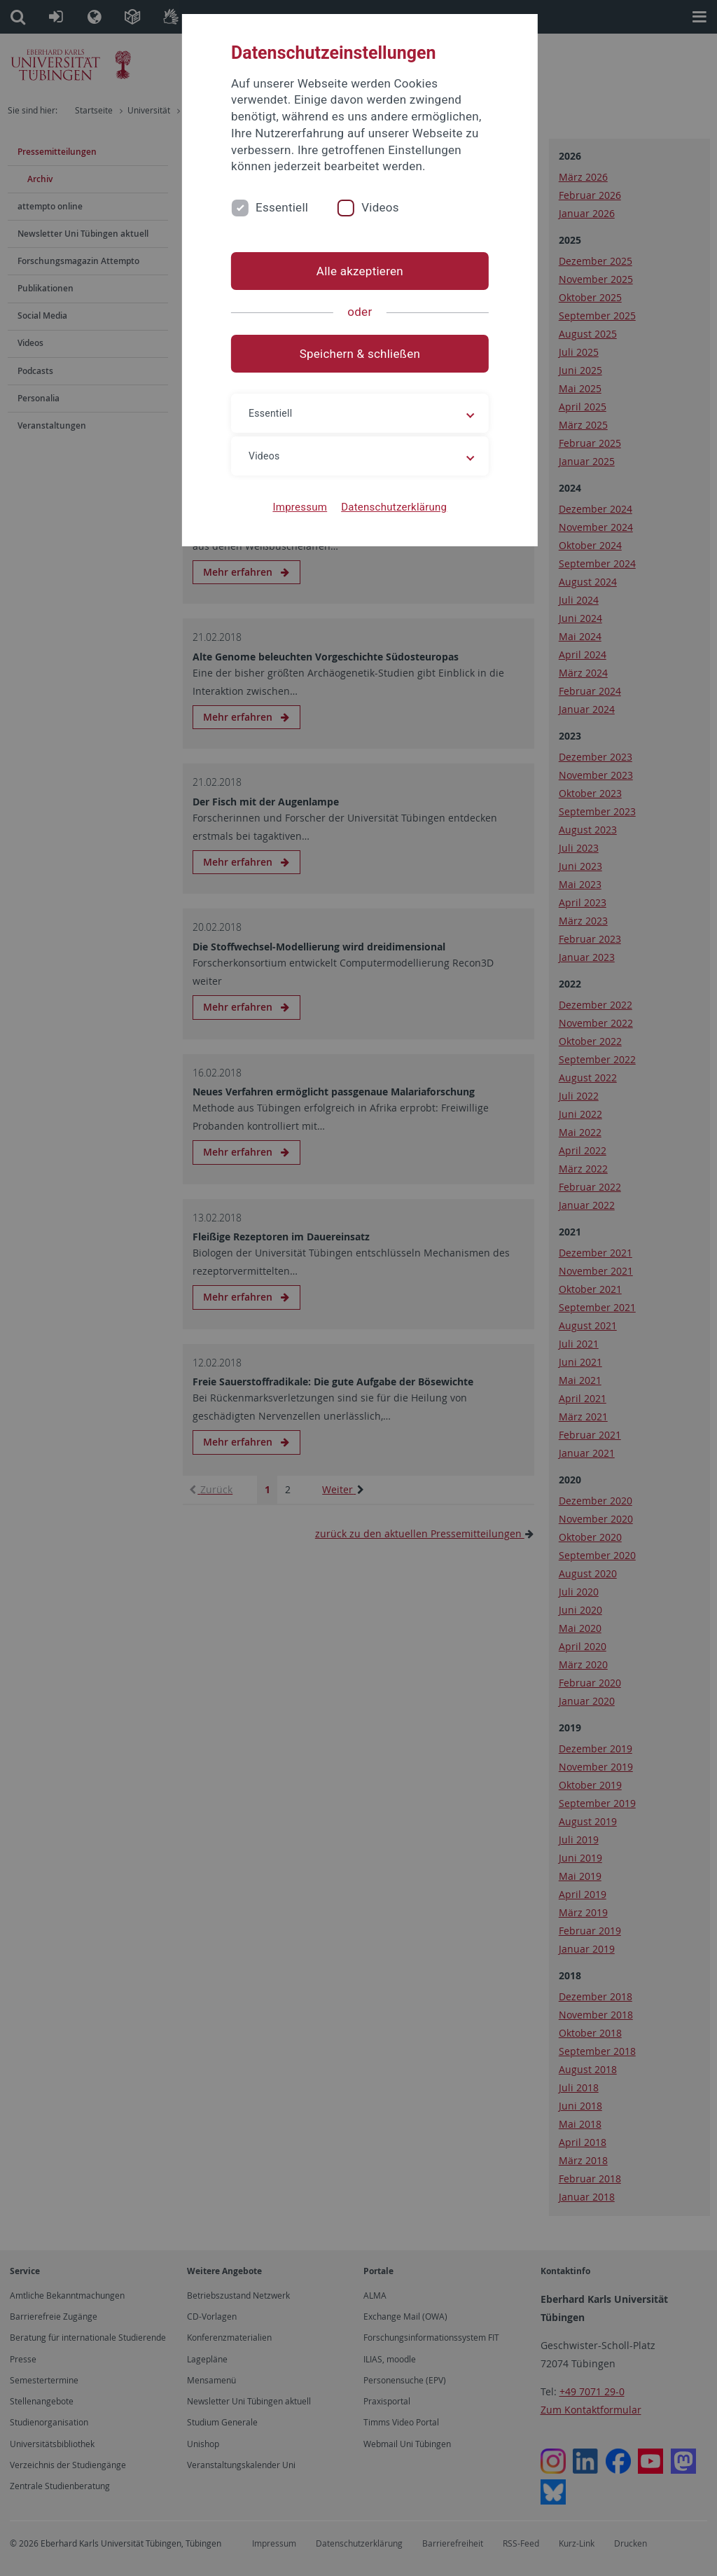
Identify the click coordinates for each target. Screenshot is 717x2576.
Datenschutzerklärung (392, 507)
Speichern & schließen (358, 354)
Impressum (299, 507)
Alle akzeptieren (358, 271)
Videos (381, 207)
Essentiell (282, 207)
